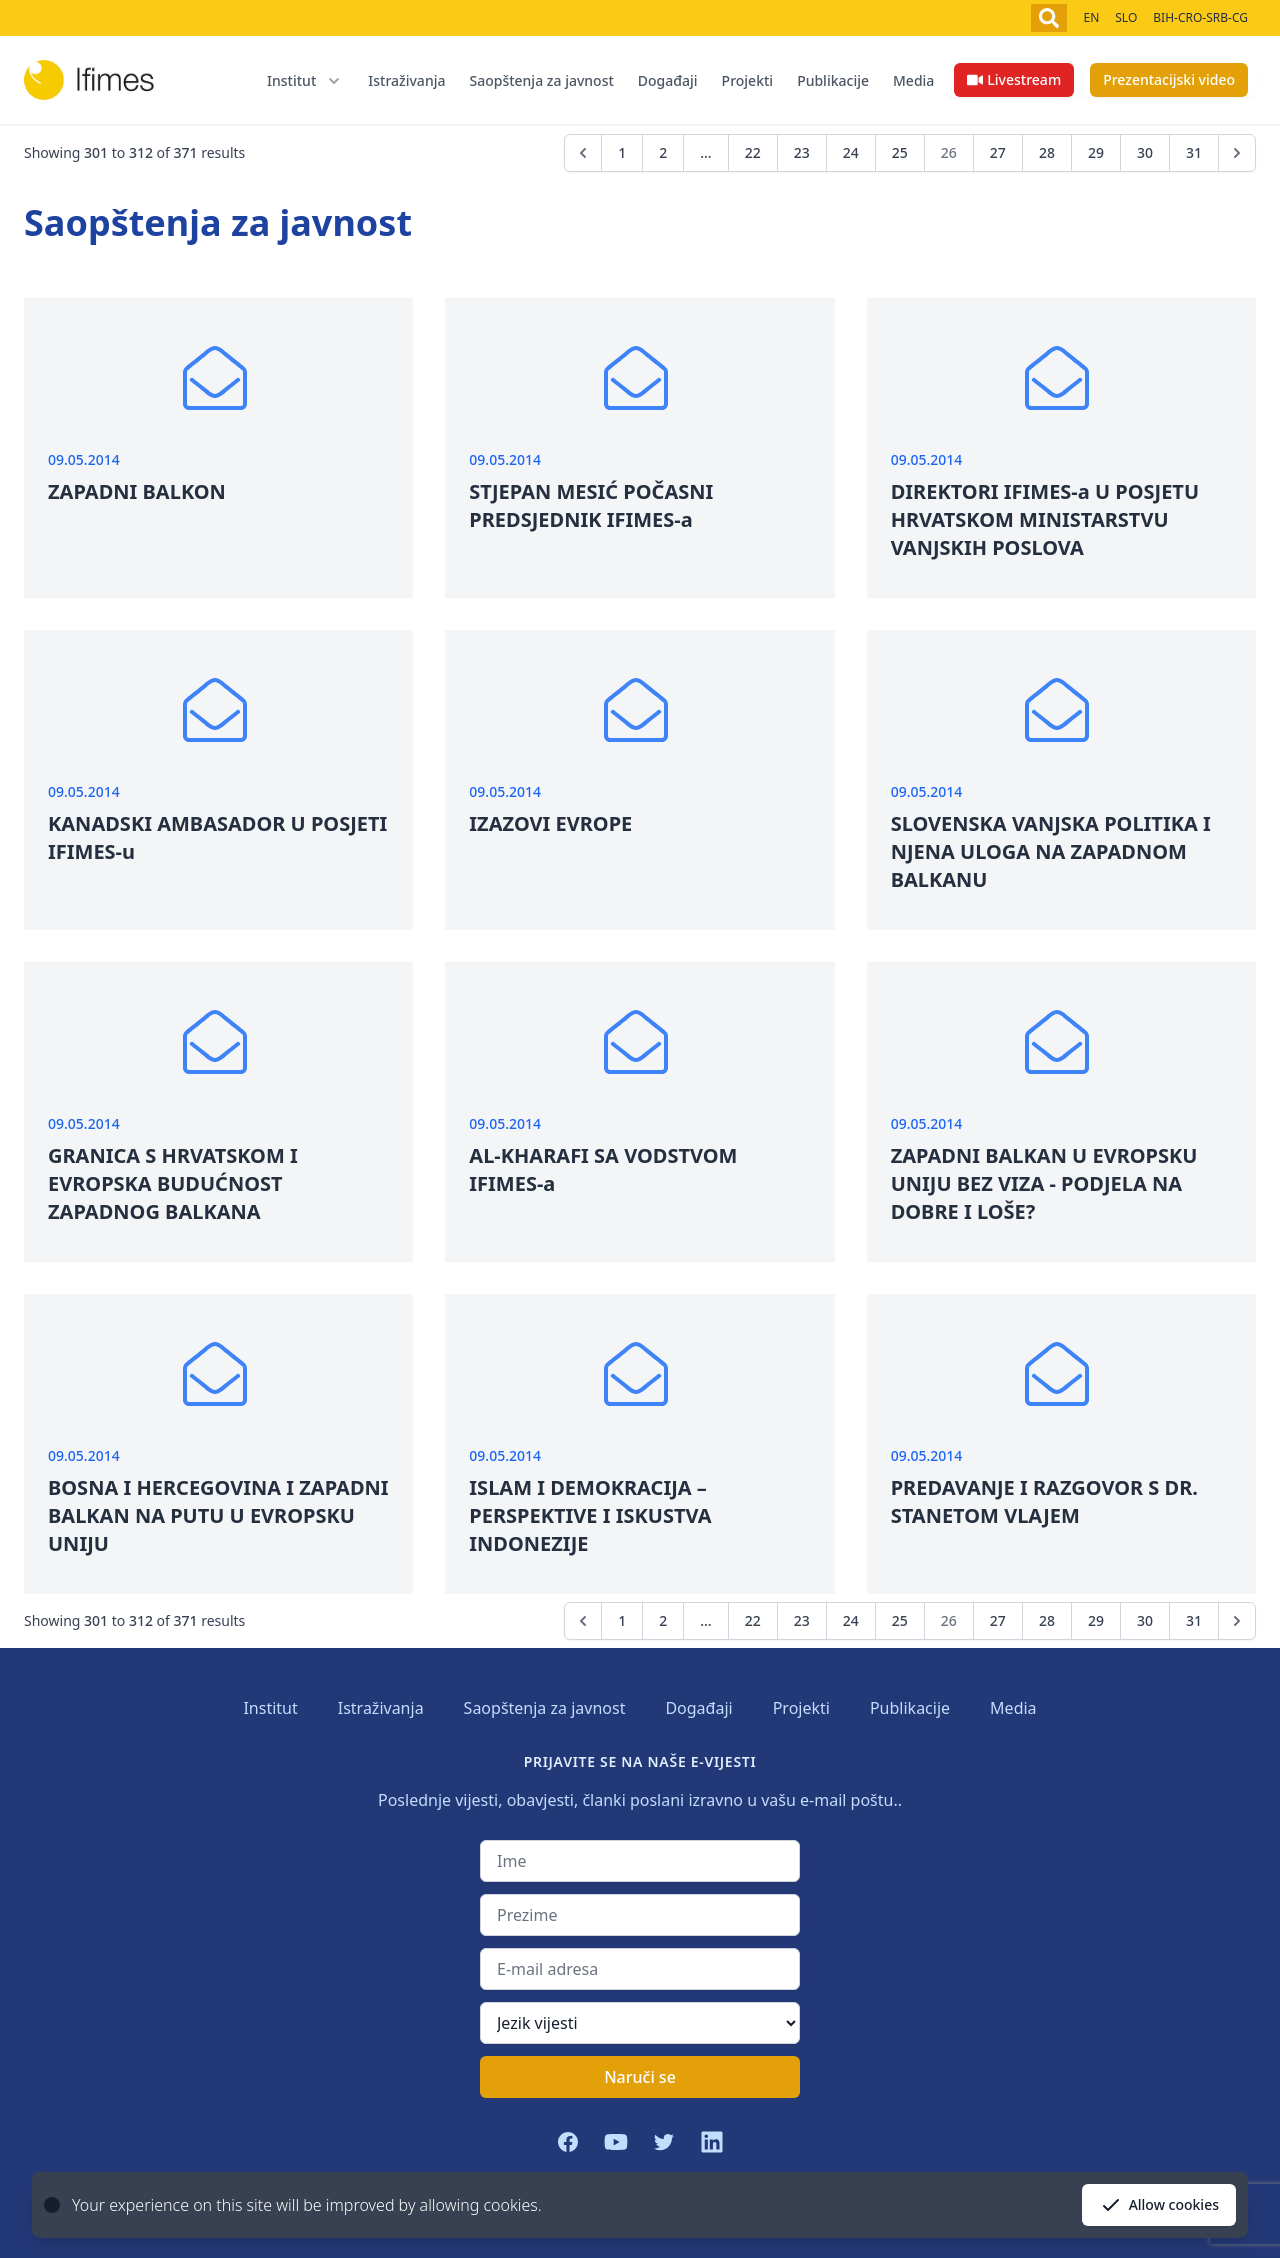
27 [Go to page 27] (998, 152)
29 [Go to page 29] (1096, 152)
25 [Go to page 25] (900, 152)
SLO (1126, 17)
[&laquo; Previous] (583, 153)
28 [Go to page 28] (1047, 152)
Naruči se (640, 2077)
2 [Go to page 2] (663, 152)
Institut (270, 1708)
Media (913, 80)
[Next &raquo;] (1237, 153)
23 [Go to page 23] (802, 152)
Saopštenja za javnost (541, 80)
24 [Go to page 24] (851, 152)
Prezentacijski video (1169, 79)
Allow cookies (1159, 2205)
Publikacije (833, 80)
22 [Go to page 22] (753, 152)
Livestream (1014, 79)
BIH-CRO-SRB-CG (1200, 17)
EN (1091, 17)
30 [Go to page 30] (1145, 152)
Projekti (748, 80)
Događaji (668, 80)
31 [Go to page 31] (1194, 152)
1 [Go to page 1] (622, 152)
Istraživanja (406, 80)
